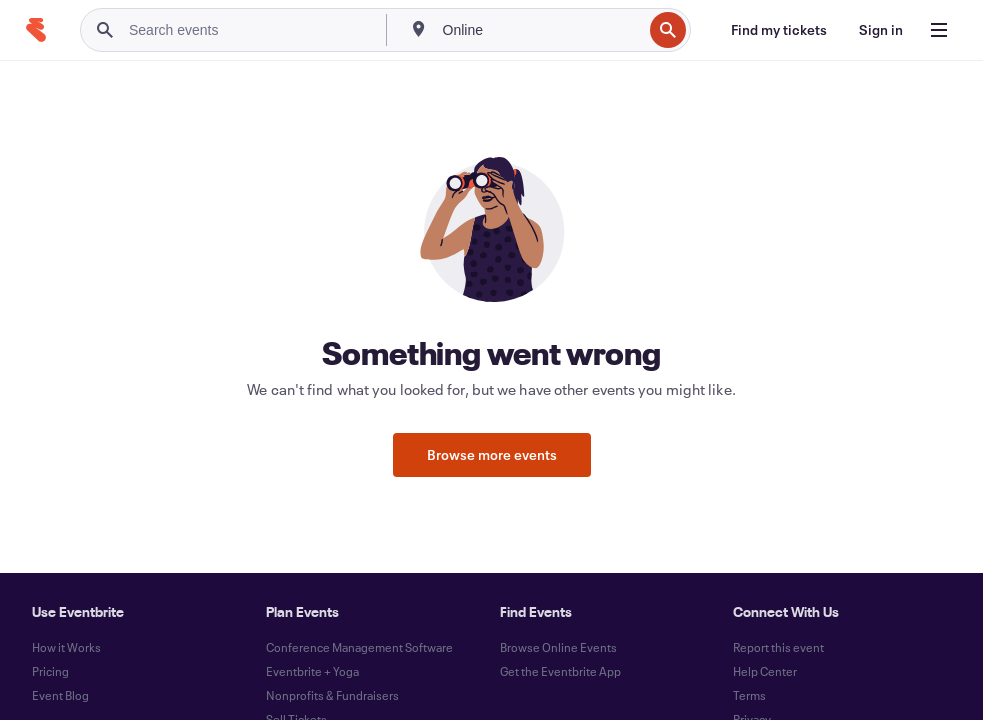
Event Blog (60, 695)
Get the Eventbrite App (560, 671)
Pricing (50, 671)
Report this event (778, 647)
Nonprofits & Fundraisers (332, 695)
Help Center (765, 671)
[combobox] (541, 30)
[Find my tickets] (779, 30)
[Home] (36, 30)
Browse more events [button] (492, 454)
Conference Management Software (359, 647)
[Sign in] (881, 30)
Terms (749, 695)
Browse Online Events (558, 647)
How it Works (66, 647)
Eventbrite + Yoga (312, 671)
